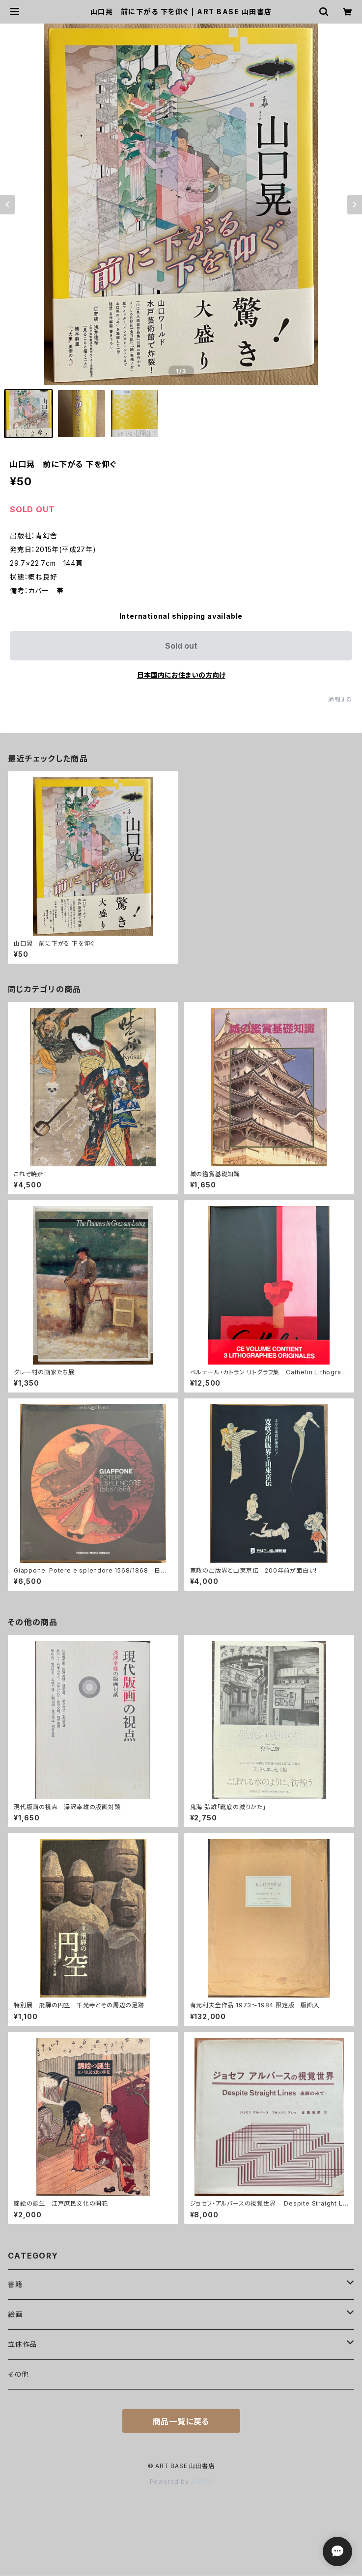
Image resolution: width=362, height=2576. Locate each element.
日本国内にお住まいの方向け (181, 675)
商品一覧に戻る (181, 2421)
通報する (340, 699)
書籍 (15, 2284)
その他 (18, 2374)
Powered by (181, 2481)
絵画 (15, 2314)
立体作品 (22, 2344)
